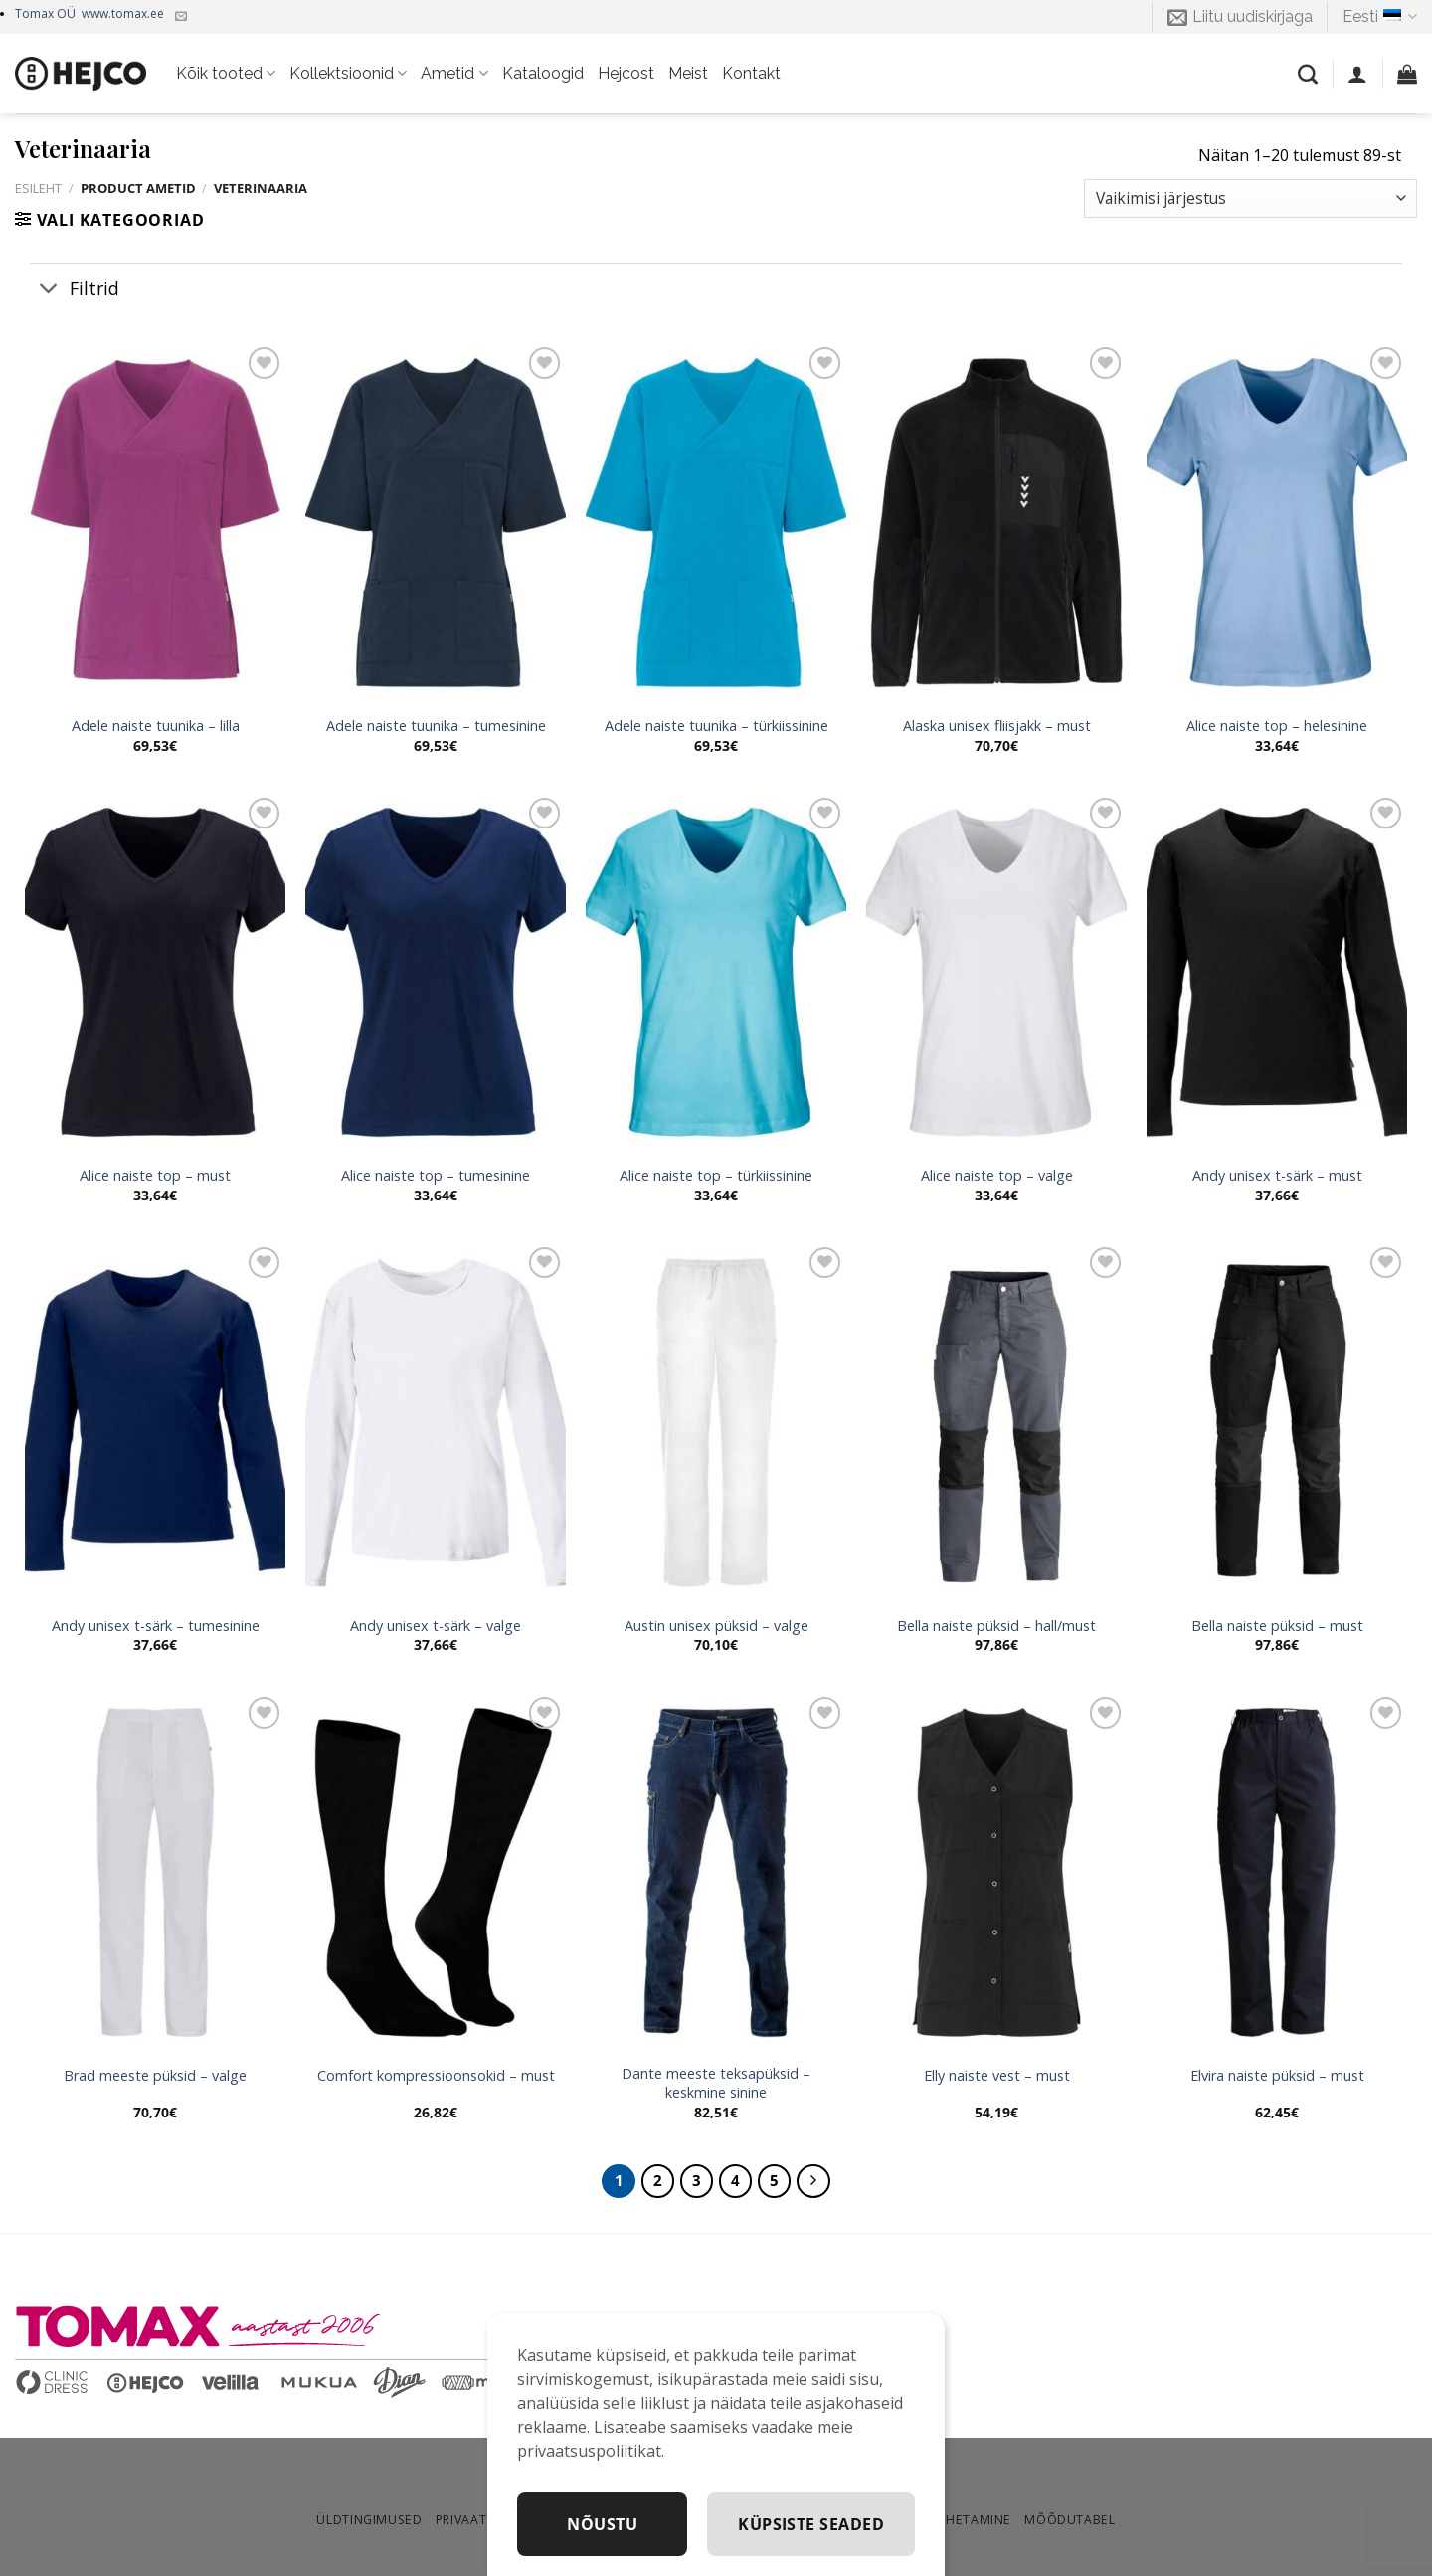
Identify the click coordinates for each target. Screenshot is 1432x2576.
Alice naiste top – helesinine (1276, 726)
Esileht (38, 188)
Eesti (1379, 17)
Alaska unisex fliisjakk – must (997, 726)
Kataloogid (543, 73)
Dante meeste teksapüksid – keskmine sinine (716, 2083)
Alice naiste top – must (155, 1176)
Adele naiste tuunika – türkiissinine (716, 726)
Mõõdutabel (1069, 2519)
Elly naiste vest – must (997, 2076)
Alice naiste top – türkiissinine (716, 1176)
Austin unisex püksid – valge (716, 1626)
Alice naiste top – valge (997, 1176)
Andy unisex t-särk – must (1277, 1176)
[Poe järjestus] (1250, 198)
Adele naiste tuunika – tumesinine (436, 726)
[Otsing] (1308, 73)
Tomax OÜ (89, 13)
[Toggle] (49, 290)
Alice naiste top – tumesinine (435, 1176)
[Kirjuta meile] (181, 17)
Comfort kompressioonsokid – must (436, 2076)
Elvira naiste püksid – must (1277, 2076)
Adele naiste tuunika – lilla (156, 726)
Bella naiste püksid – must (1277, 1626)
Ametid (454, 74)
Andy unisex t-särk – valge (435, 1626)
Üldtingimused (369, 2519)
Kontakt (751, 73)
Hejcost (626, 73)
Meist (688, 73)
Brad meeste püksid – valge (155, 2076)
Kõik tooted (225, 74)
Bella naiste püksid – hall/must (996, 1626)
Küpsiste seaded (811, 2524)
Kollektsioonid (348, 74)
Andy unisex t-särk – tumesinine (156, 1626)
